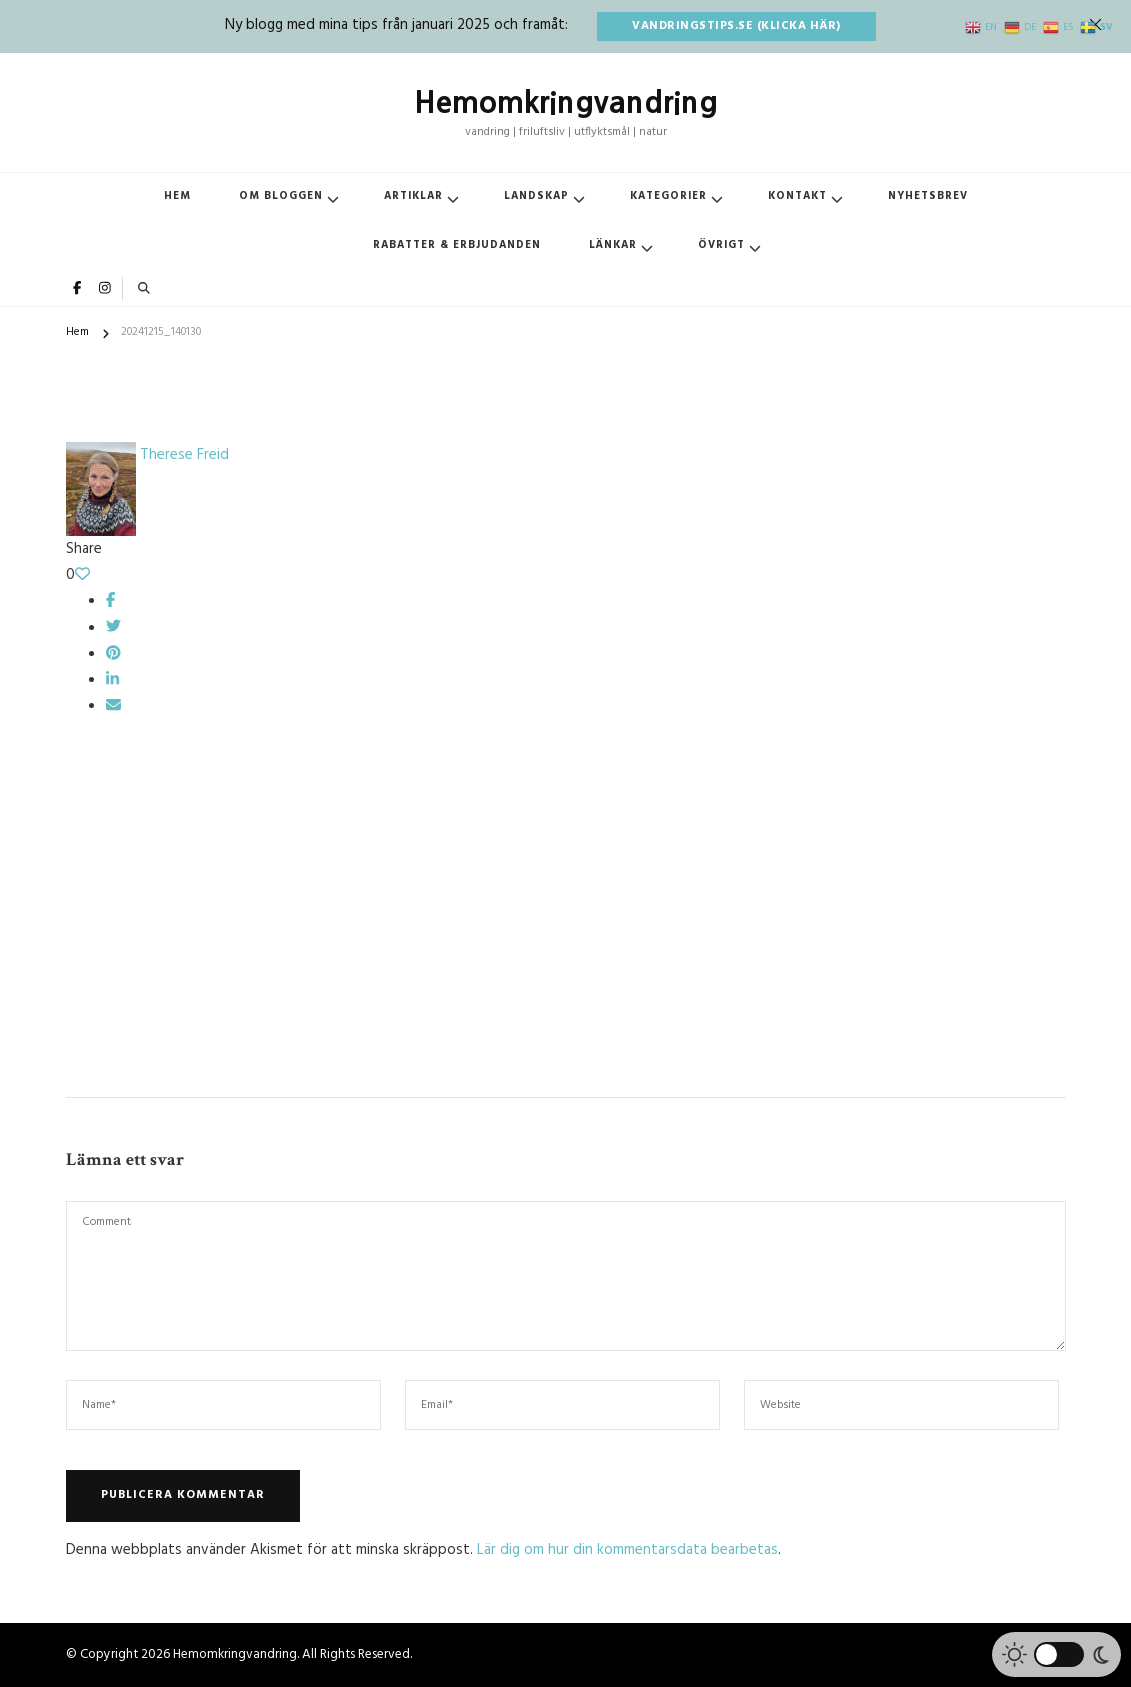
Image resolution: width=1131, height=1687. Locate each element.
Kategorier (668, 196)
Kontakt (797, 196)
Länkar (613, 245)
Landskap (536, 196)
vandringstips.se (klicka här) (736, 26)
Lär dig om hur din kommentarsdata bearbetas (627, 1550)
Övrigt (721, 245)
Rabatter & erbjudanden (457, 245)
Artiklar (413, 196)
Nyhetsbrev (928, 196)
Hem (177, 196)
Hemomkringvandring (566, 102)
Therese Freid (147, 455)
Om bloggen (281, 196)
